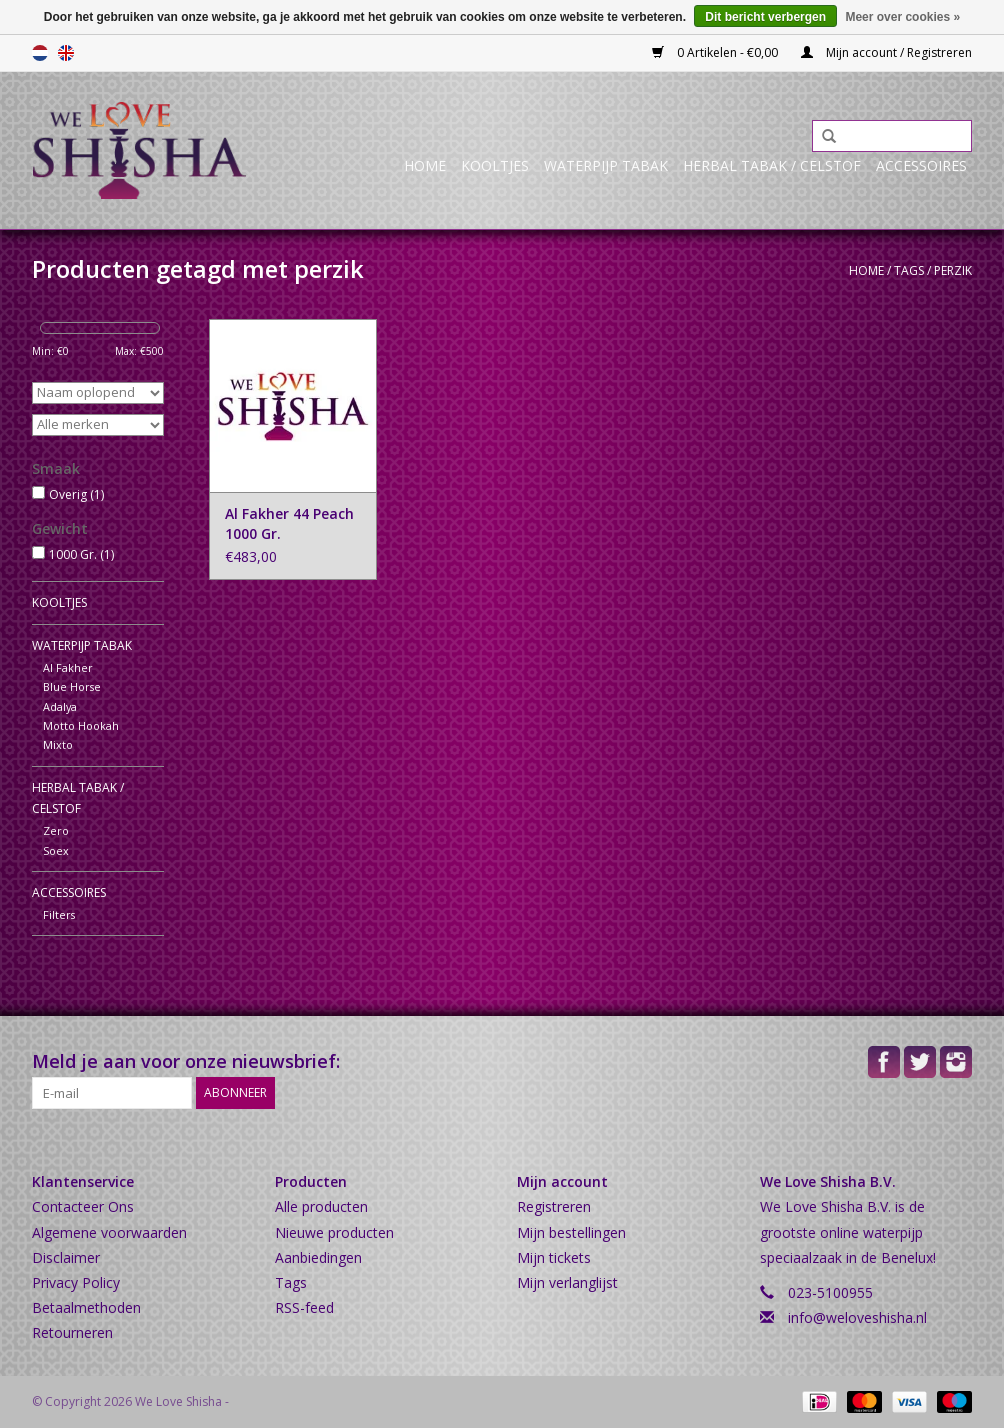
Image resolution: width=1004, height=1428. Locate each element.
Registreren (554, 1206)
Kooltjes (495, 165)
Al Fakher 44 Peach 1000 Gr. (289, 523)
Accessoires (921, 165)
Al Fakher (68, 667)
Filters (59, 914)
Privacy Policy (76, 1282)
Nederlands (40, 53)
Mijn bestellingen (571, 1232)
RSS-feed (304, 1307)
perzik (953, 270)
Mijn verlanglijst (567, 1282)
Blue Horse (72, 686)
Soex (56, 850)
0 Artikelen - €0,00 (716, 52)
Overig (76, 494)
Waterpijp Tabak (606, 165)
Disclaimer (66, 1257)
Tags (909, 270)
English (66, 53)
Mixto (58, 744)
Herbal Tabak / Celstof (772, 165)
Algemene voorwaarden (109, 1232)
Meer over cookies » (902, 17)
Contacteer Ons (83, 1206)
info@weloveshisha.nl (857, 1317)
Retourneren (72, 1332)
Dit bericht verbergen (765, 17)
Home (425, 165)
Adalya (60, 706)
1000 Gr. (81, 554)
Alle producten (321, 1206)
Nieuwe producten (334, 1232)
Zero (56, 830)
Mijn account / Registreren (886, 52)
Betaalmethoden (86, 1307)
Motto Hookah (81, 725)
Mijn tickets (554, 1257)
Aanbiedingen (318, 1257)
